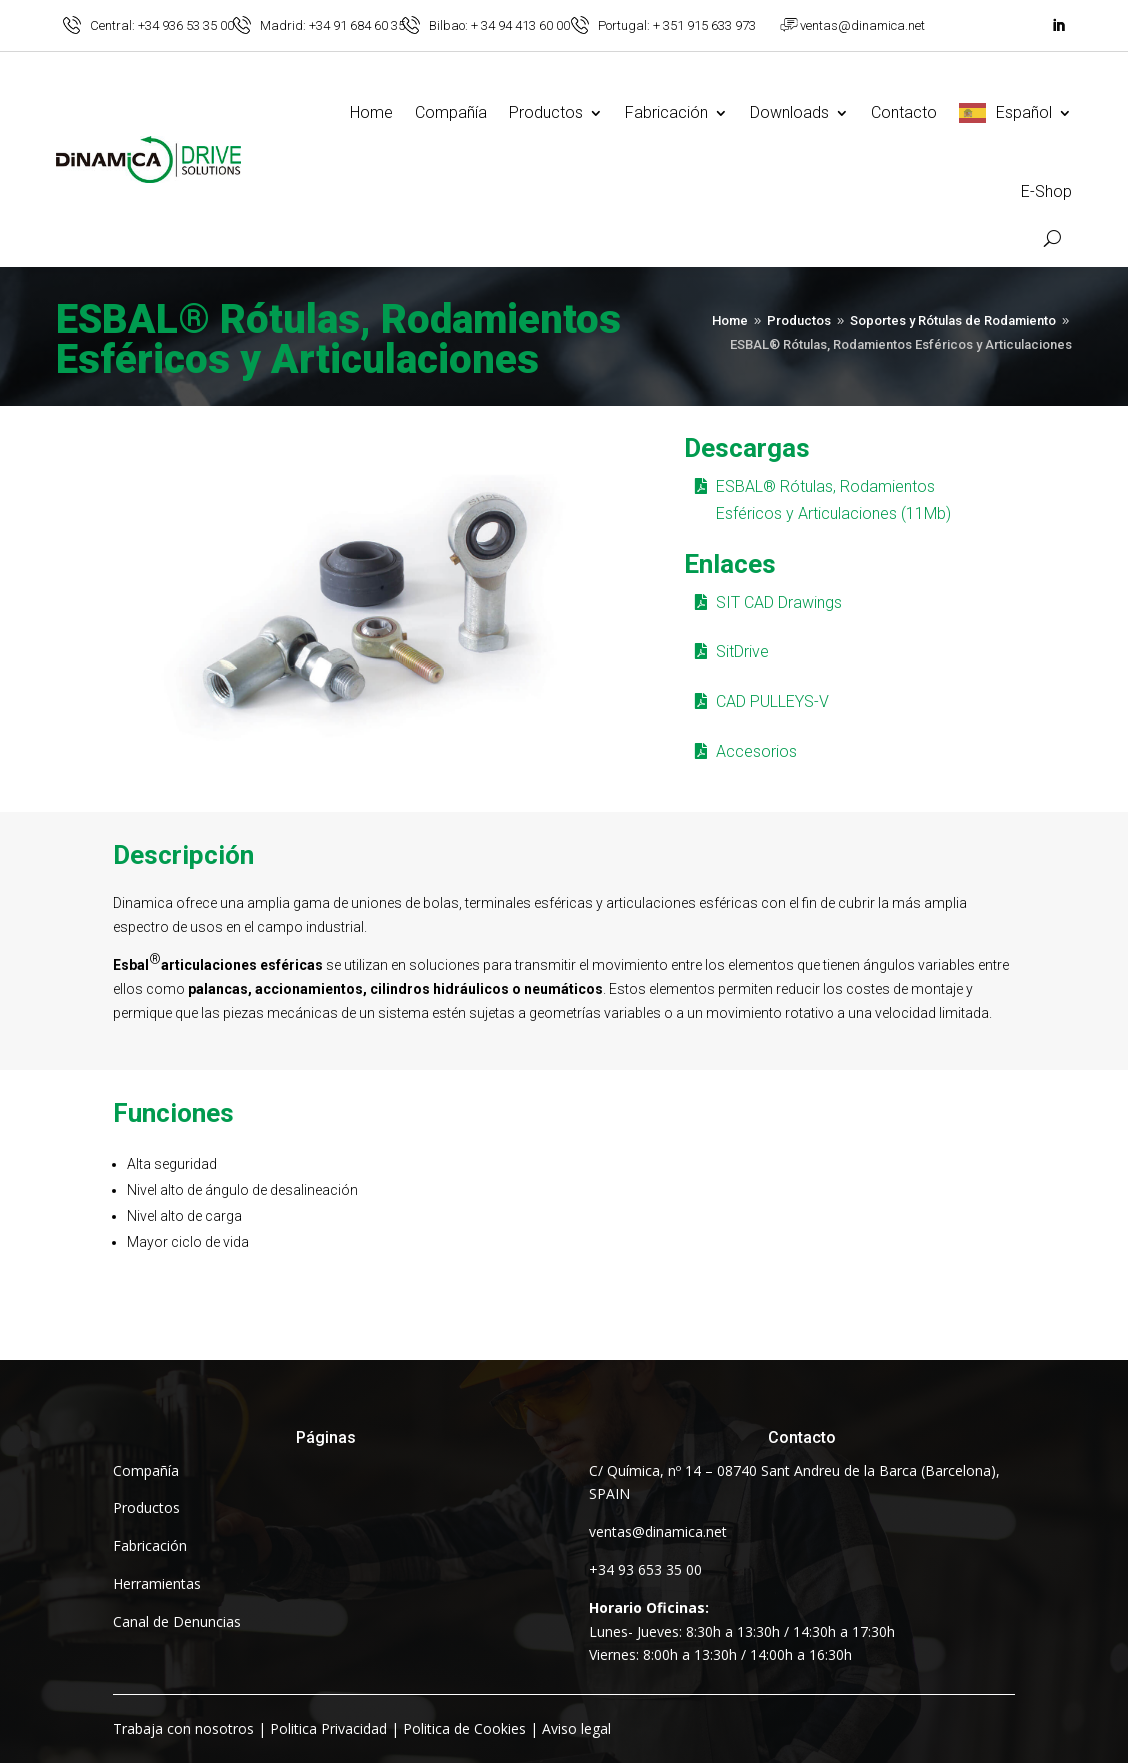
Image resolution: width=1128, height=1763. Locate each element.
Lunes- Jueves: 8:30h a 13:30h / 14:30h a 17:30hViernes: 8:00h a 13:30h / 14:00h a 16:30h (742, 1631)
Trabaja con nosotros (183, 1728)
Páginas (326, 1437)
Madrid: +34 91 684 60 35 (332, 25)
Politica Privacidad (328, 1728)
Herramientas (157, 1583)
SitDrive (742, 651)
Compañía (451, 112)
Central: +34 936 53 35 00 (162, 25)
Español (1024, 112)
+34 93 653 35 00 (645, 1569)
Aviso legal (576, 1728)
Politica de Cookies (464, 1728)
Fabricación (666, 112)
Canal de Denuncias (177, 1621)
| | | (362, 1728)
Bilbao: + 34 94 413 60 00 (499, 25)
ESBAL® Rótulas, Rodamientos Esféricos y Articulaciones (338, 341)
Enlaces (730, 564)
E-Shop (1046, 191)
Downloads (789, 112)
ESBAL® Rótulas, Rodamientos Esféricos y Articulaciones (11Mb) (833, 500)
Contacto (904, 112)
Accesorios (756, 751)
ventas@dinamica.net (862, 25)
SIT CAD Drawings (779, 602)
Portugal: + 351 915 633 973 (677, 25)
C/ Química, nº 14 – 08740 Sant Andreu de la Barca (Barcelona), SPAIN (794, 1482)
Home (371, 112)
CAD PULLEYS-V (772, 701)
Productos (546, 112)
